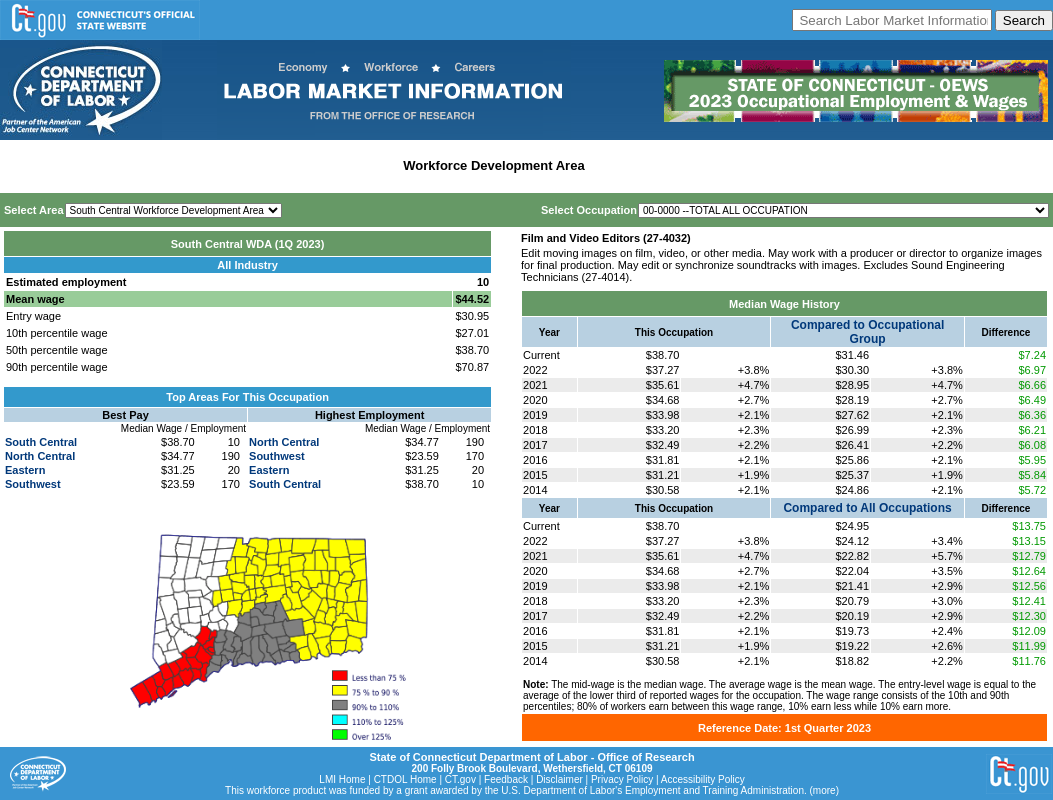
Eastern (25, 470)
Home (23, 165)
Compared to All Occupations (867, 508)
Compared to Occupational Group (867, 332)
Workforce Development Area (493, 165)
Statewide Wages (103, 165)
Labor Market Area (337, 165)
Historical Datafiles (651, 165)
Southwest (33, 484)
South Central (41, 442)
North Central (40, 456)
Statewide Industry (218, 165)
